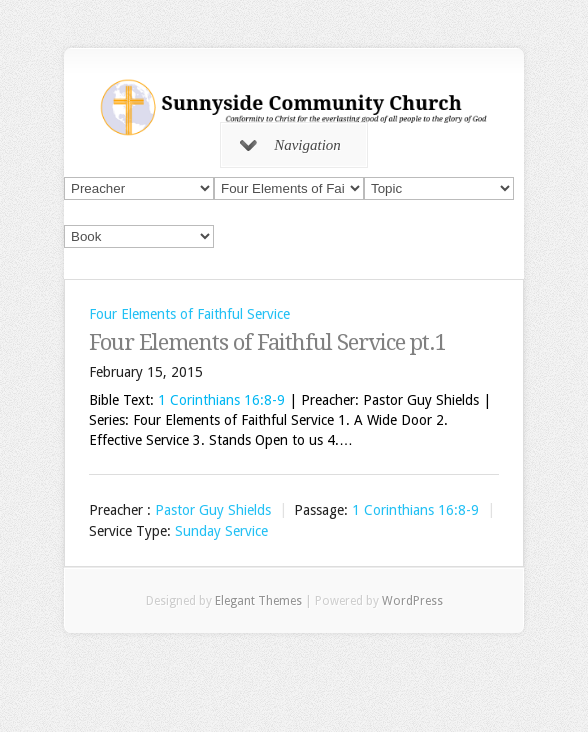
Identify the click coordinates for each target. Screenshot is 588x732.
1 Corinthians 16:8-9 (221, 400)
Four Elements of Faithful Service (189, 314)
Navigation (290, 145)
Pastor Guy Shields (213, 510)
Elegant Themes (258, 601)
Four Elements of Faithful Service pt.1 (267, 342)
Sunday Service (221, 532)
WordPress (412, 601)
